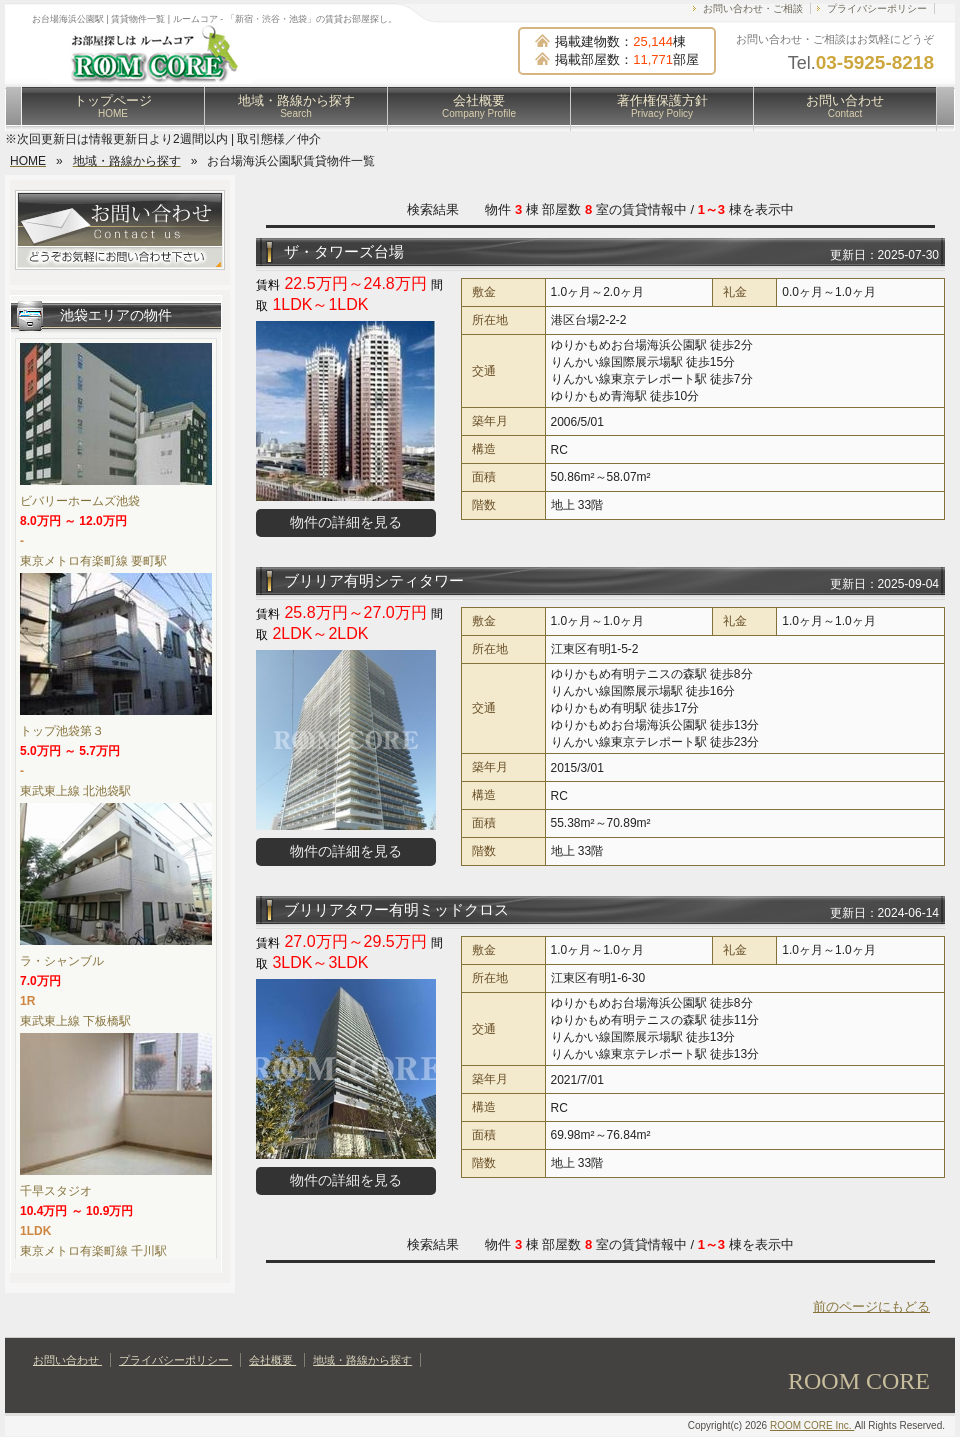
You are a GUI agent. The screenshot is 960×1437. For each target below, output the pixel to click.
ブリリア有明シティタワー (374, 580)
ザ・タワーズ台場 (344, 251)
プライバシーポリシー (877, 8)
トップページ (113, 106)
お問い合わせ (845, 106)
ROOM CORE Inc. (812, 1425)
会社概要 (479, 106)
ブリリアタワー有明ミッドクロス (396, 909)
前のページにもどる (871, 1306)
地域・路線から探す (296, 106)
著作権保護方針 (662, 106)
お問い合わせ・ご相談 (753, 8)
